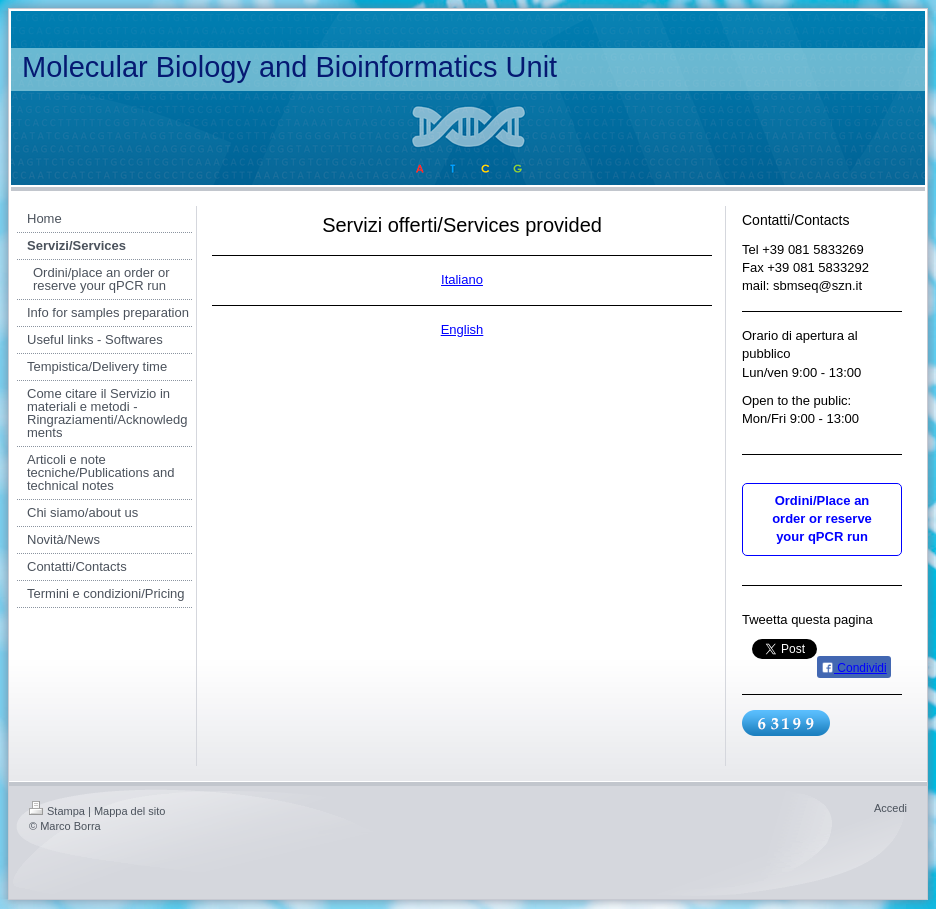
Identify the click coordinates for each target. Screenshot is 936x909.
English (462, 329)
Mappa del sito (130, 811)
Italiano (462, 279)
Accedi (890, 808)
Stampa (57, 811)
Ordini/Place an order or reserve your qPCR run (822, 518)
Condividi (854, 668)
